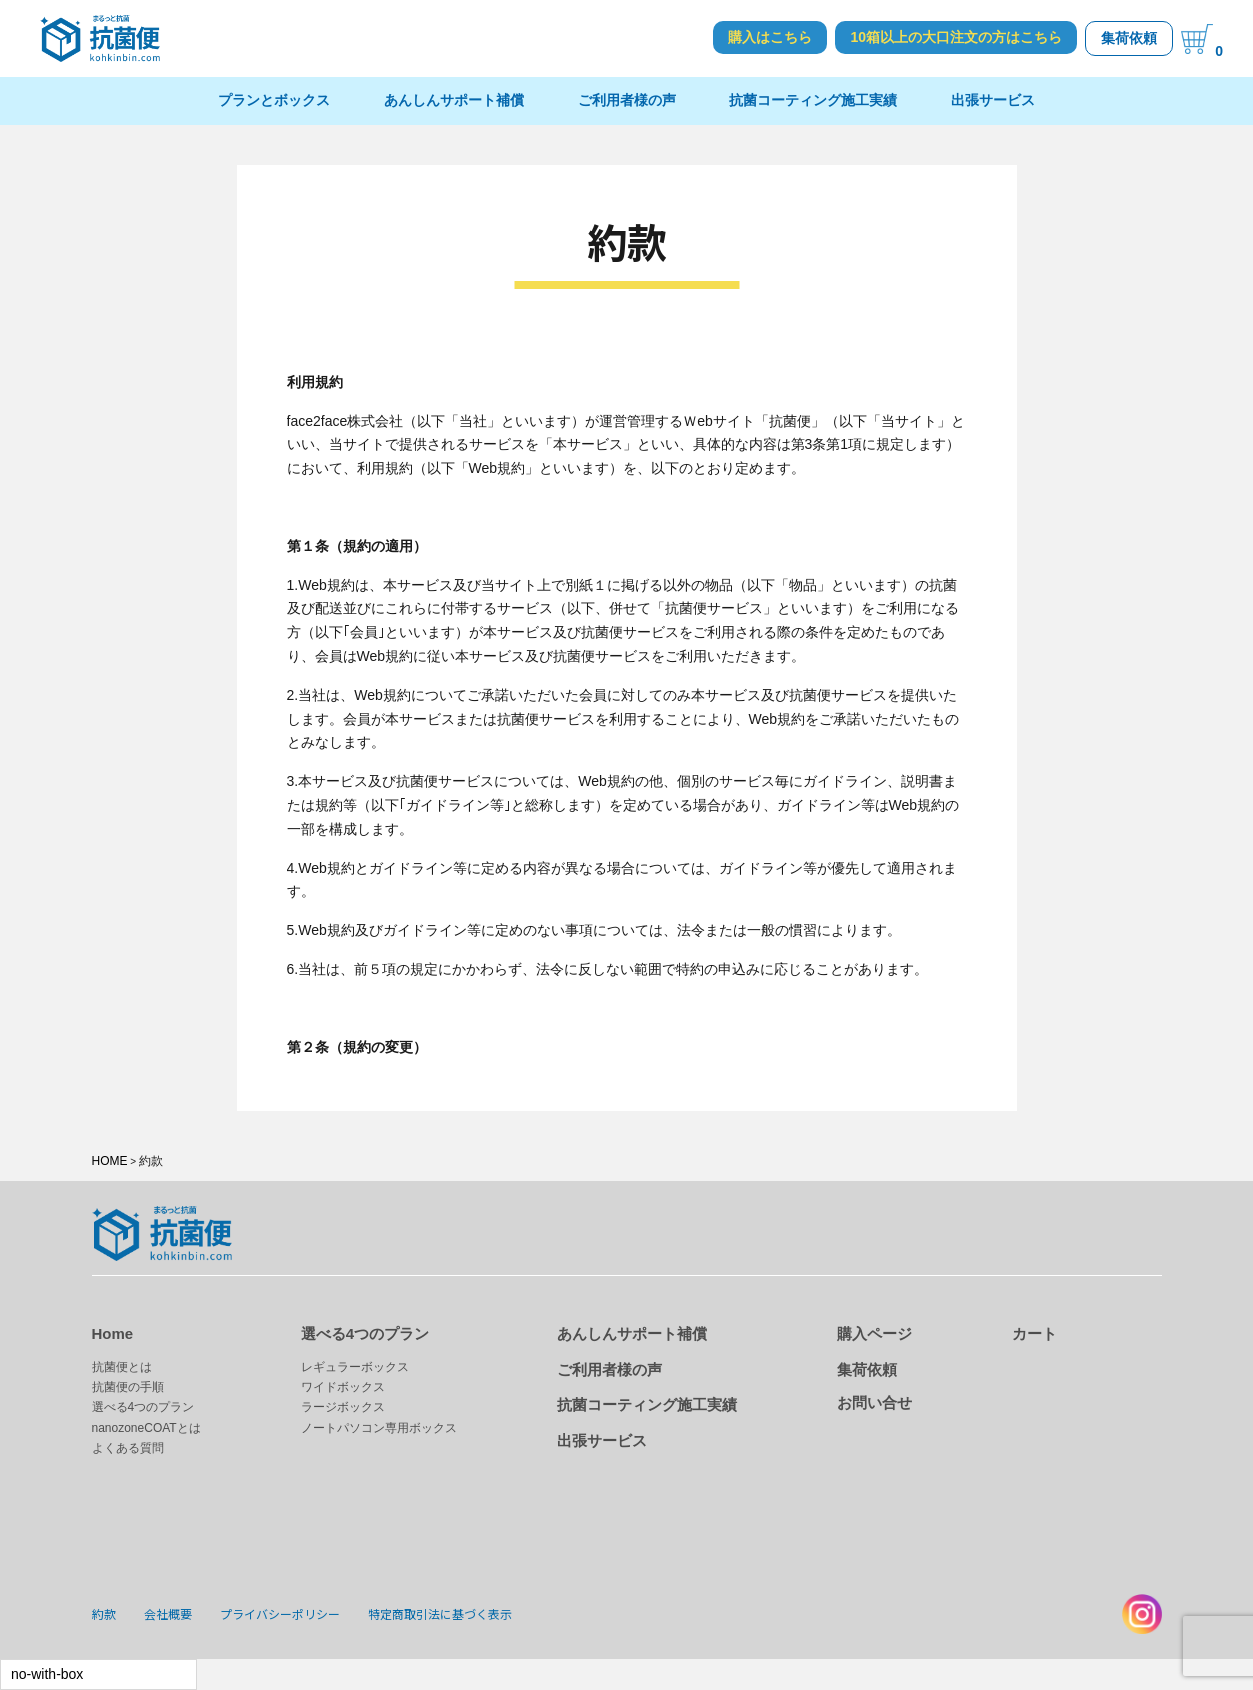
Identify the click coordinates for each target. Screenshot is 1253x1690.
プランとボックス (274, 100)
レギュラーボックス (355, 1367)
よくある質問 (128, 1448)
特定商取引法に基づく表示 (440, 1613)
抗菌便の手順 (128, 1387)
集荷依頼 (1129, 38)
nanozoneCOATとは (146, 1428)
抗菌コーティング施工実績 (813, 100)
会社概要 (168, 1613)
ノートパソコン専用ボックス (379, 1428)
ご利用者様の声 (627, 100)
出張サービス (993, 100)
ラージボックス (343, 1407)
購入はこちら (770, 37)
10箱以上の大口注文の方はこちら (956, 37)
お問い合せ (874, 1402)
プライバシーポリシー (280, 1613)
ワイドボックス (343, 1387)
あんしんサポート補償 (454, 100)
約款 (104, 1613)
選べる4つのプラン (143, 1407)
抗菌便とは (122, 1367)
